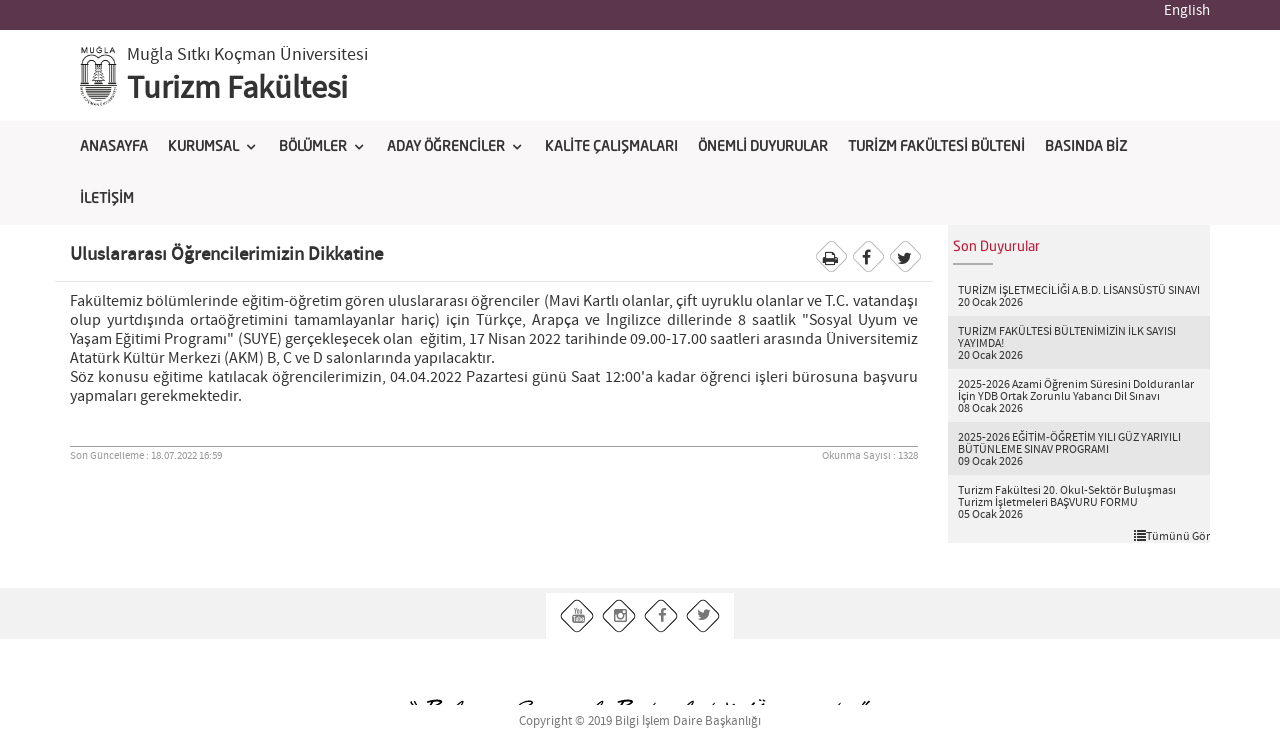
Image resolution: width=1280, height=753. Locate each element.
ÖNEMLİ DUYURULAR (763, 147)
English (1187, 11)
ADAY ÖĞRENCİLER (446, 147)
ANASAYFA (114, 147)
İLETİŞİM (107, 199)
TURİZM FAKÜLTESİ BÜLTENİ (936, 147)
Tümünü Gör (1172, 536)
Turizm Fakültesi (237, 89)
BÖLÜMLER (313, 147)
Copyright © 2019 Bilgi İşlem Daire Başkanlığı (640, 721)
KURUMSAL (203, 147)
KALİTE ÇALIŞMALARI (611, 147)
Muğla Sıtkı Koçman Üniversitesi (247, 55)
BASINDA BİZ (1086, 147)
